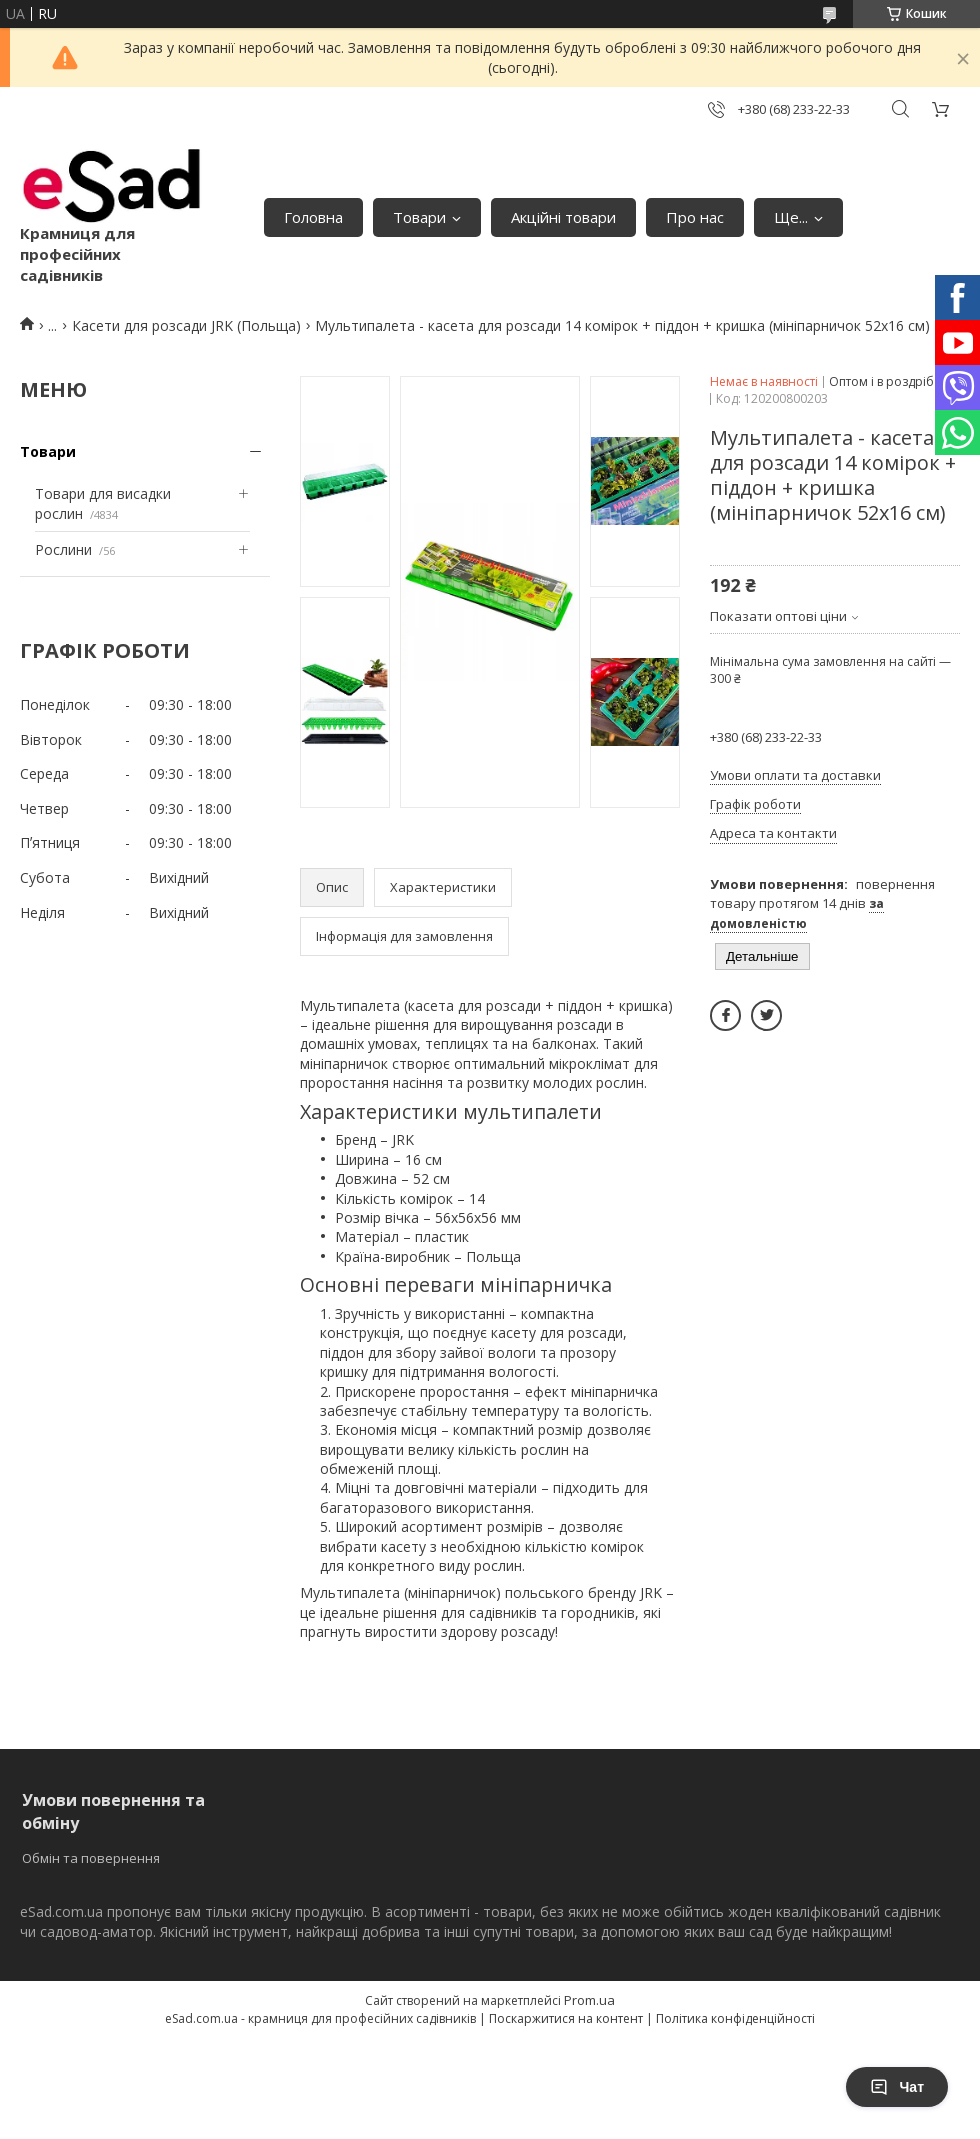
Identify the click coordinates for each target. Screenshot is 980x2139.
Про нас (695, 217)
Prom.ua (589, 2000)
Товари (419, 217)
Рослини (63, 549)
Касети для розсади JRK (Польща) (186, 325)
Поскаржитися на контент (566, 2018)
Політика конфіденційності (735, 2018)
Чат (897, 2087)
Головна (313, 217)
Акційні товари (563, 217)
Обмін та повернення (91, 1858)
